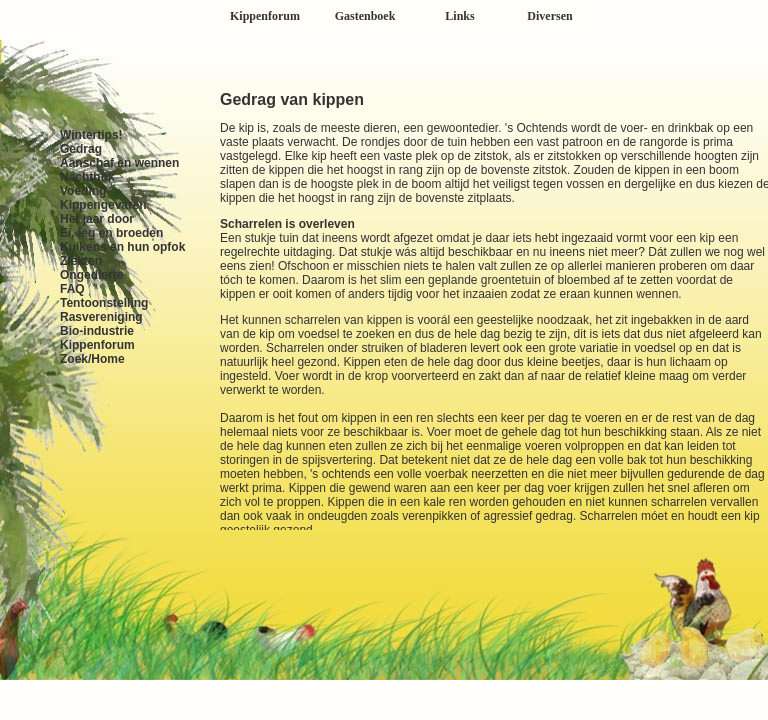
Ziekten (81, 261)
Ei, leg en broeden (111, 233)
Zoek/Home (92, 359)
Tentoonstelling (104, 303)
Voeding (83, 191)
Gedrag (81, 149)
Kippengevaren (103, 205)
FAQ (72, 289)
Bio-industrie (97, 331)
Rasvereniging (101, 317)
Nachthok (87, 177)
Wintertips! (91, 135)
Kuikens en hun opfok (122, 247)
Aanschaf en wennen (119, 163)
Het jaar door (97, 219)
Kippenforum (97, 345)
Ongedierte (91, 275)
